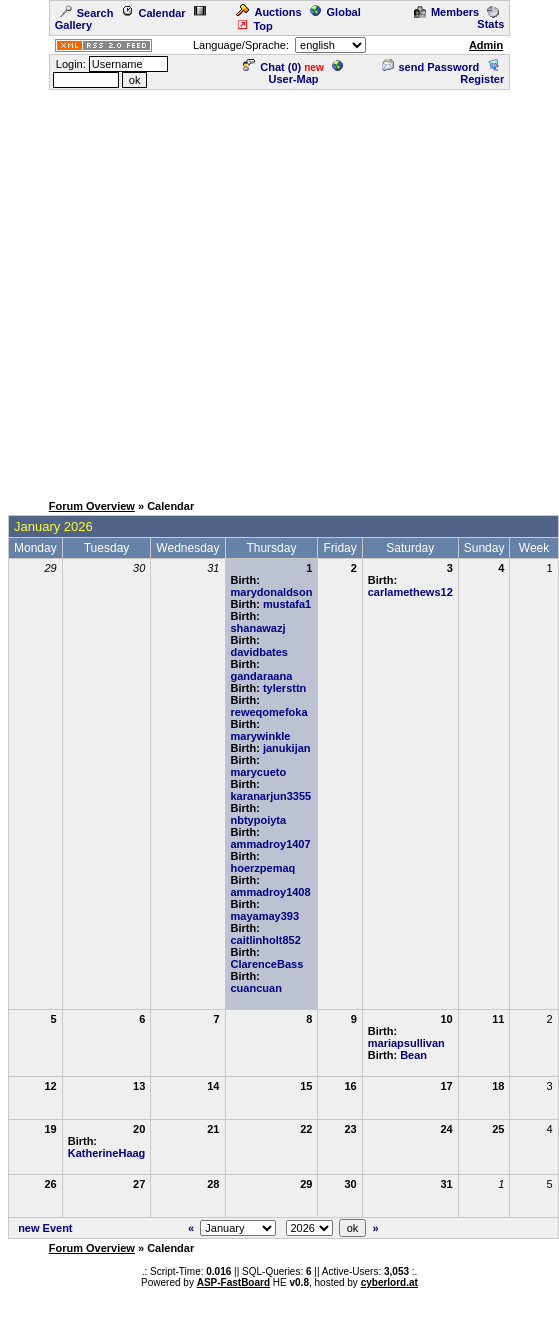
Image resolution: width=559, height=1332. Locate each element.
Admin (486, 45)
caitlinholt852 (266, 940)
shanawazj (258, 628)
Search (87, 13)
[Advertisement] (198, 290)
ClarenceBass (267, 964)
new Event (45, 1228)
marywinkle (261, 736)
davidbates (259, 652)
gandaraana (262, 676)
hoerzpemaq (263, 868)
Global (335, 12)
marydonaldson (272, 592)
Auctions (268, 12)
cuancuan (256, 988)
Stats (490, 18)
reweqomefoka (269, 712)
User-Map (305, 73)
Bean (413, 1055)
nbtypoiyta (259, 820)
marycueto (259, 772)
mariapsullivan (406, 1043)
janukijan (287, 748)
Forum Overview (92, 506)
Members (446, 12)
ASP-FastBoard (233, 1282)
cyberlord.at (389, 1282)
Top (254, 26)
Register (482, 73)
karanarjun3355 (271, 796)
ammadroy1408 (271, 892)
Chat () (272, 67)
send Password (431, 67)
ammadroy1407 (271, 844)
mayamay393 (265, 916)
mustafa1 (287, 604)
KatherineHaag (107, 1153)
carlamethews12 (410, 592)
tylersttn (284, 688)
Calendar (153, 13)
